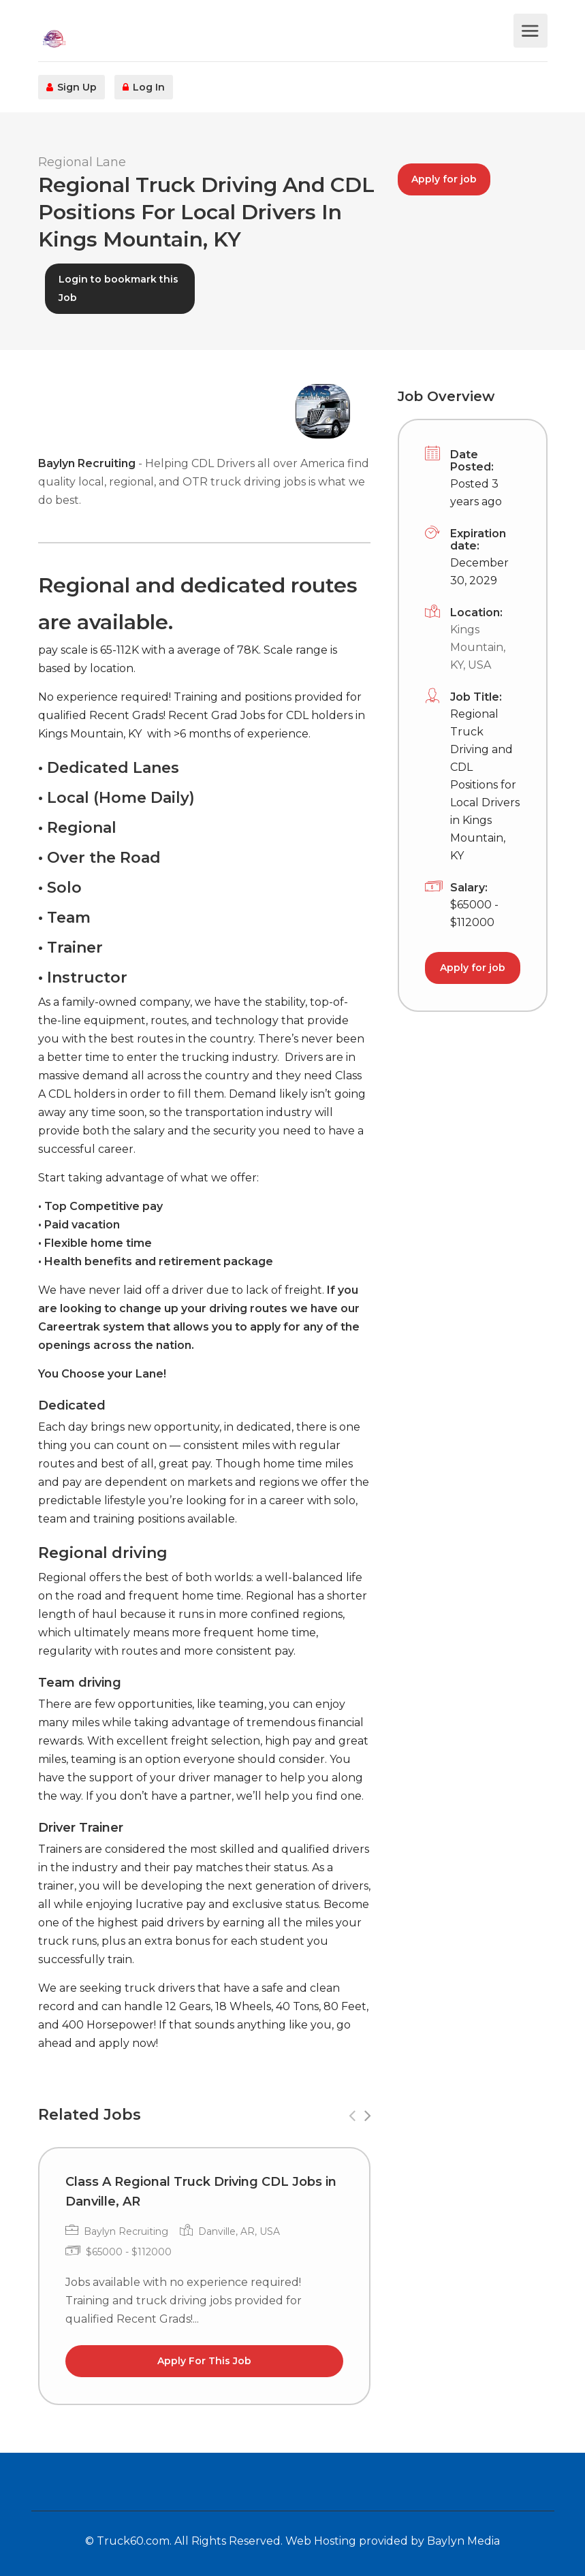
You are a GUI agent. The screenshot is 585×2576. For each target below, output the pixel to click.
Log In (144, 87)
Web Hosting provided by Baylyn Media (392, 2540)
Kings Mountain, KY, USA (477, 647)
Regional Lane (82, 162)
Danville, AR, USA (239, 2231)
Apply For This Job (204, 2361)
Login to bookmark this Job (118, 288)
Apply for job (444, 179)
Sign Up (71, 87)
